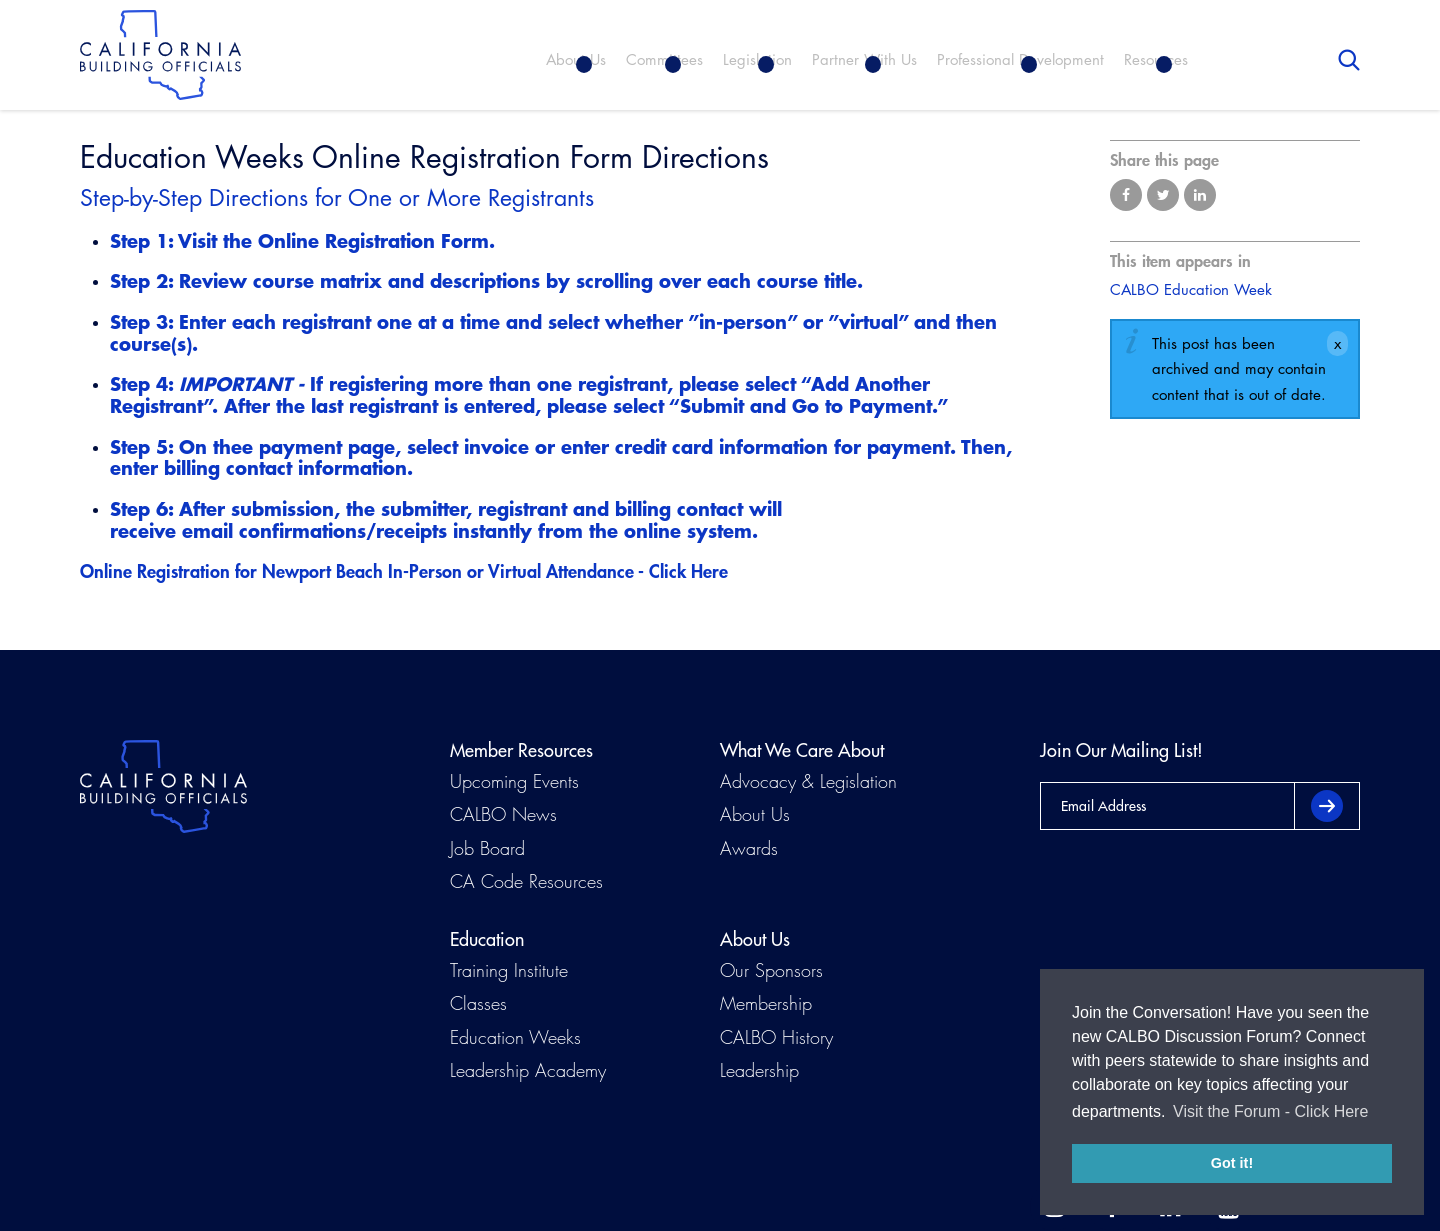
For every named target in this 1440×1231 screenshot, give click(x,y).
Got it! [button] (1232, 1163)
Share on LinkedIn (1200, 195)
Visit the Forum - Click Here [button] (1270, 1111)
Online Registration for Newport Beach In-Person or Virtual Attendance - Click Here (404, 571)
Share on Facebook (1126, 195)
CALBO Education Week (1191, 289)
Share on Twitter (1163, 195)
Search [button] (1349, 60)
